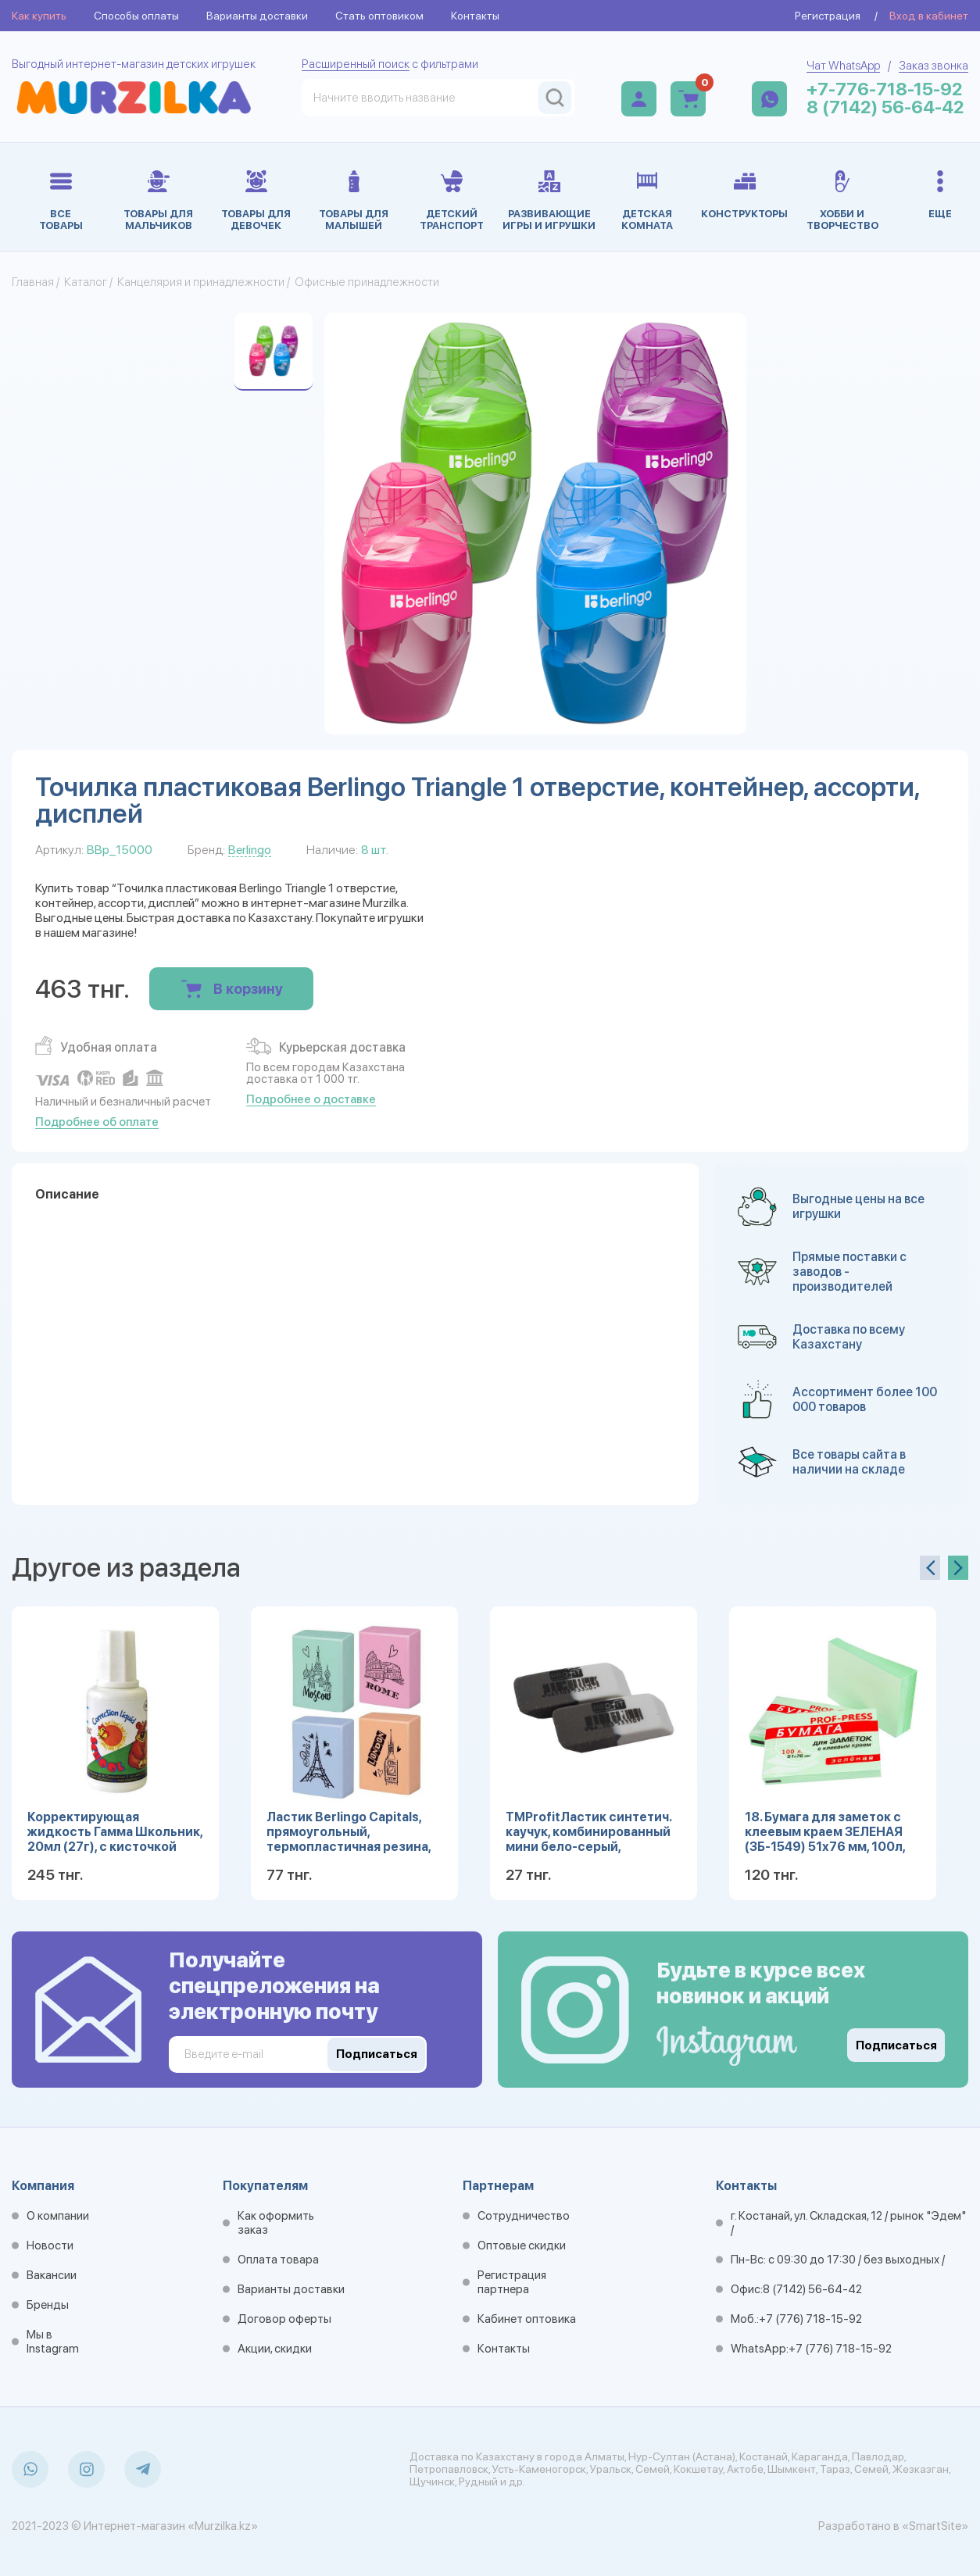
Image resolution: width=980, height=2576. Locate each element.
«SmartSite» (935, 2526)
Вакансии (52, 2275)
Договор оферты (284, 2319)
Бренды (48, 2305)
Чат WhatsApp (843, 66)
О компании (58, 2216)
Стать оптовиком (379, 15)
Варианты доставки (257, 15)
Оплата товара (278, 2260)
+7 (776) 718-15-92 (810, 2319)
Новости (50, 2245)
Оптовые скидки (521, 2245)
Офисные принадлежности (367, 282)
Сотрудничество (523, 2216)
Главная (33, 282)
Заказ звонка (933, 66)
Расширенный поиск (356, 64)
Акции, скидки (275, 2349)
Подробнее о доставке (311, 1099)
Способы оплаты (136, 15)
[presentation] (930, 1568)
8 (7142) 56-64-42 (885, 107)
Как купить (39, 15)
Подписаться (896, 2045)
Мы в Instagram (53, 2342)
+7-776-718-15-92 (885, 89)
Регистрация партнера (511, 2282)
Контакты (475, 15)
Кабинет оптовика (526, 2319)
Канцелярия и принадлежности (200, 282)
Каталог (85, 282)
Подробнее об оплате (97, 1122)
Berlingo (249, 849)
